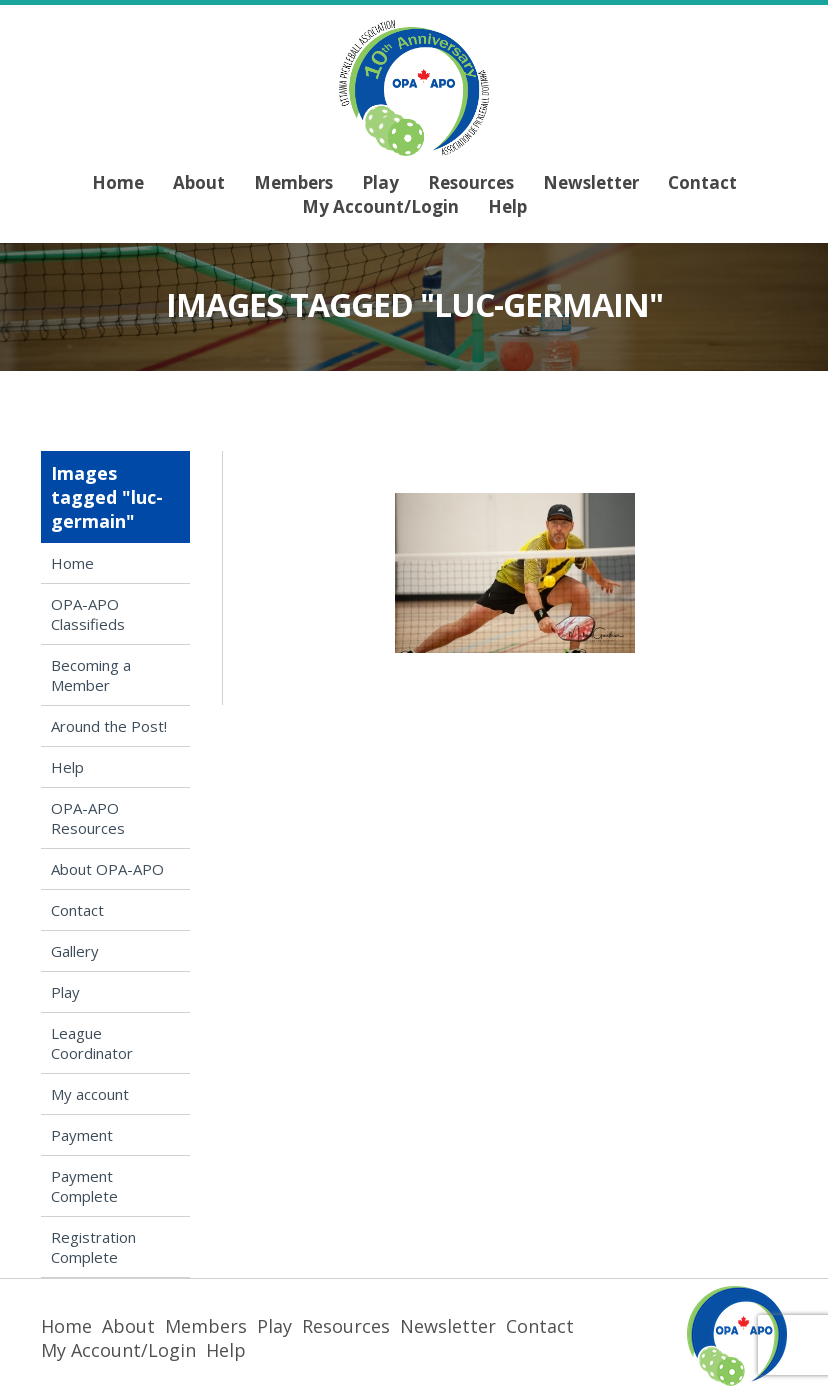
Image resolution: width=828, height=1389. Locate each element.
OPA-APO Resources (88, 818)
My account (90, 1094)
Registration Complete (93, 1247)
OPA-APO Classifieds (88, 614)
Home (118, 182)
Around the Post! (109, 726)
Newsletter (591, 182)
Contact (702, 182)
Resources (471, 182)
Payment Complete (84, 1186)
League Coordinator (92, 1043)
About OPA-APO (107, 869)
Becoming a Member (91, 675)
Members (293, 182)
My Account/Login (380, 206)
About (199, 182)
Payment (82, 1135)
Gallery (75, 951)
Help (507, 206)
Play (380, 182)
